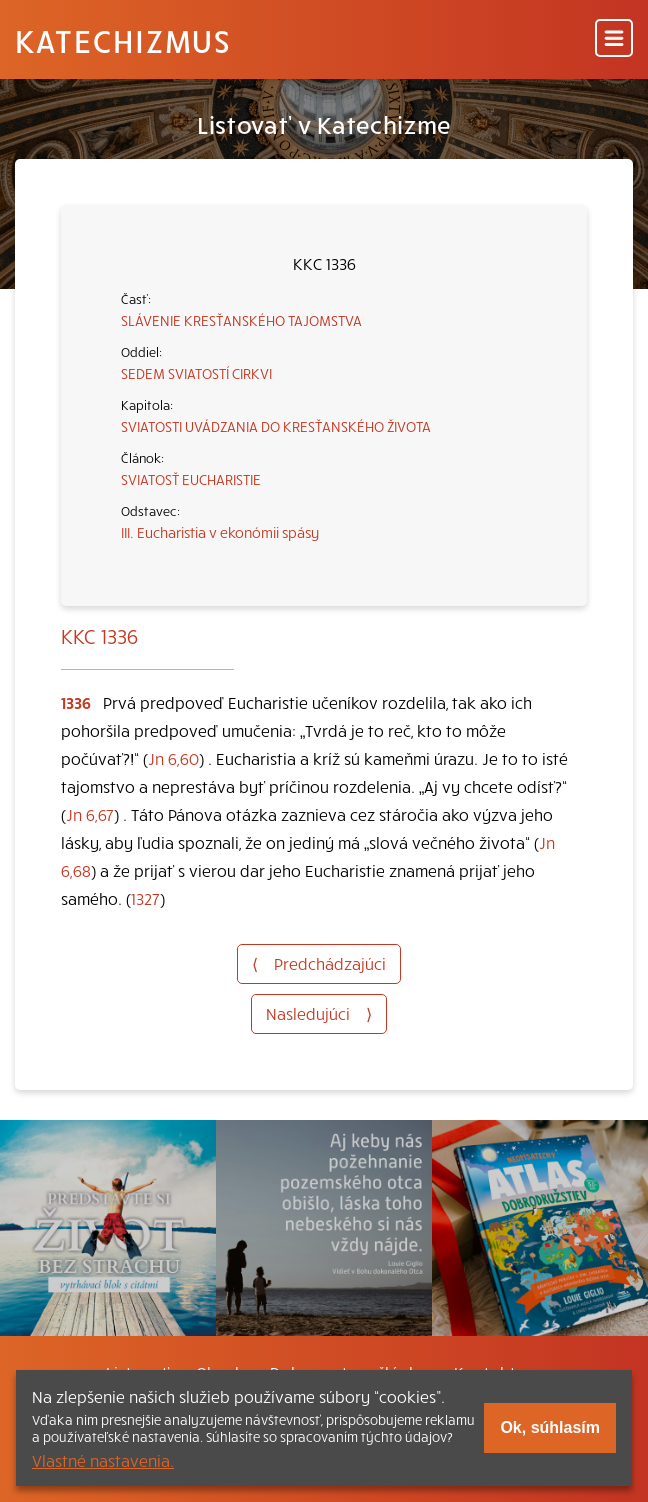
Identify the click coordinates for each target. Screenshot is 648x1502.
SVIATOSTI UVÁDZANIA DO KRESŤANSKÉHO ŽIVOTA (276, 426)
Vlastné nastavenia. (103, 1460)
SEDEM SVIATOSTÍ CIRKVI (196, 373)
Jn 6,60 (173, 758)
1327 (145, 898)
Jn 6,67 (90, 814)
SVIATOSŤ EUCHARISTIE (191, 479)
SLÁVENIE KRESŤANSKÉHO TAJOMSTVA (241, 320)
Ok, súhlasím (550, 1427)
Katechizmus (123, 40)
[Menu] (614, 39)
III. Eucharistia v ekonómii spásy (220, 532)
